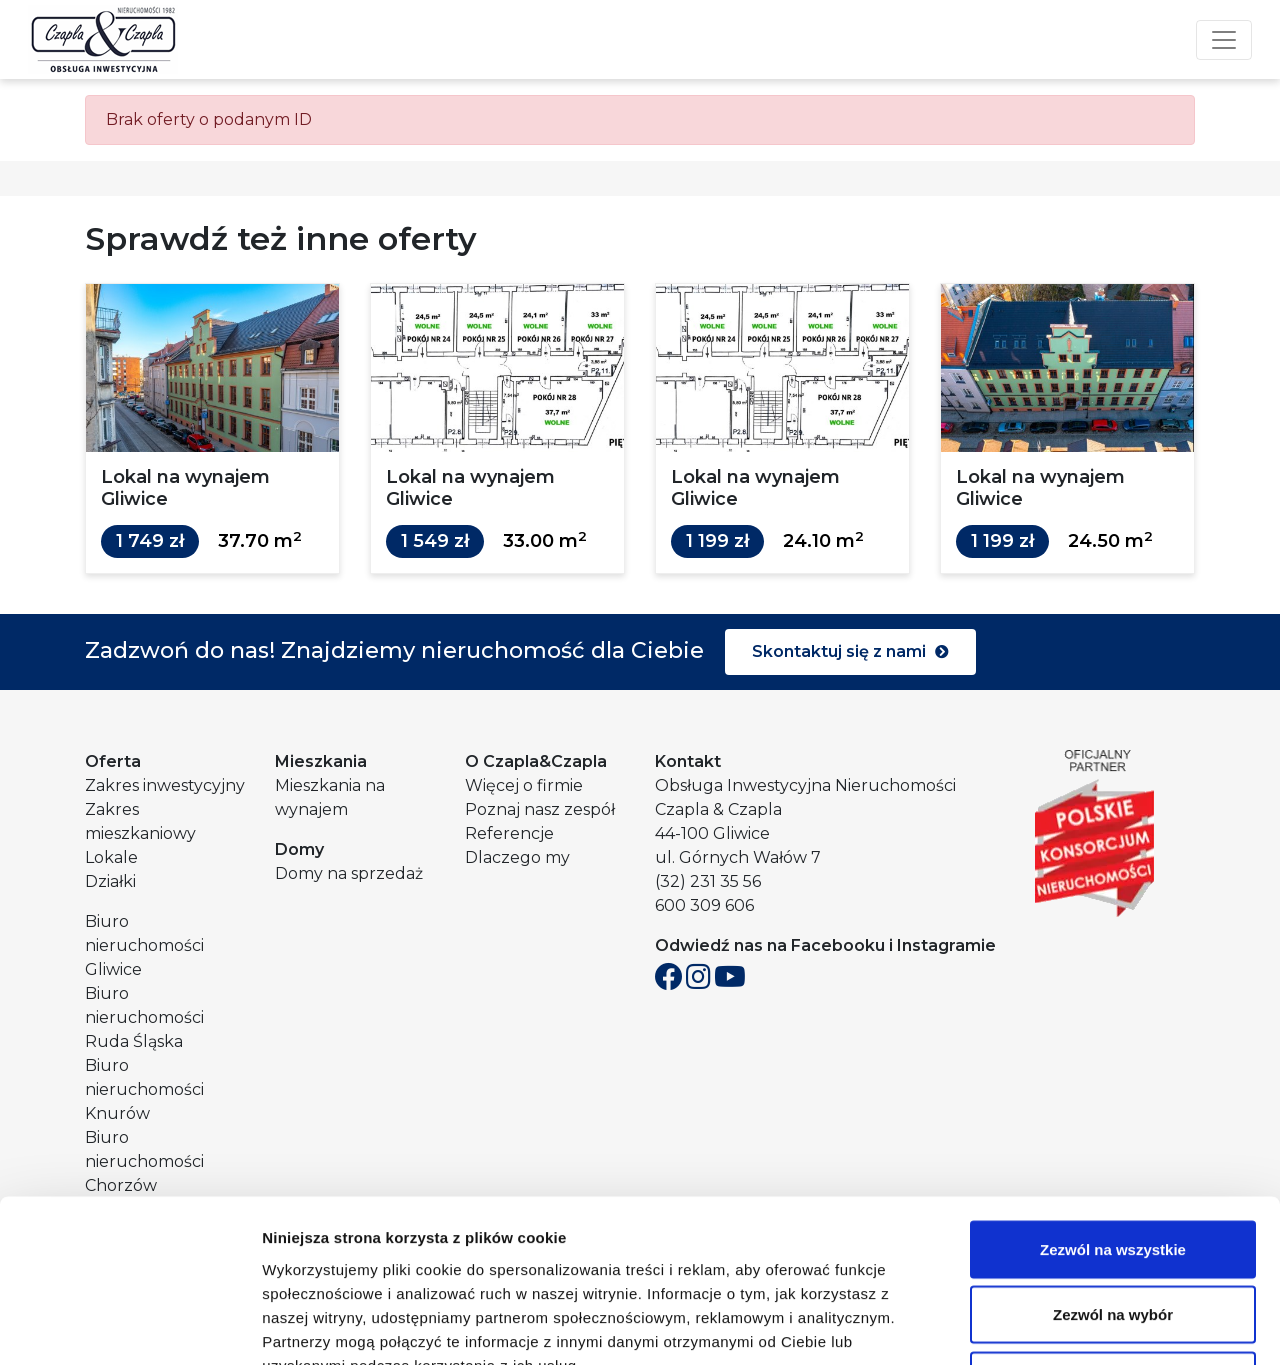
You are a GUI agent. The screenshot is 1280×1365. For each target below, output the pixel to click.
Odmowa (1112, 1233)
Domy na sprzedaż (349, 873)
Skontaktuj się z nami (850, 651)
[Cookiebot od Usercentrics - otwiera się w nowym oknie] (129, 1326)
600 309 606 (704, 905)
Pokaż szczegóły (1067, 1325)
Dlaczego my (517, 857)
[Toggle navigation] (1224, 40)
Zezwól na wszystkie (1113, 1102)
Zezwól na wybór (1113, 1168)
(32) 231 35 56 (708, 881)
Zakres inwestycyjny (165, 785)
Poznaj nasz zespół (540, 809)
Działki (110, 881)
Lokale (111, 857)
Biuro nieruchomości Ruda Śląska (144, 1017)
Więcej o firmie (524, 785)
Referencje (509, 833)
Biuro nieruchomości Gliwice (144, 945)
